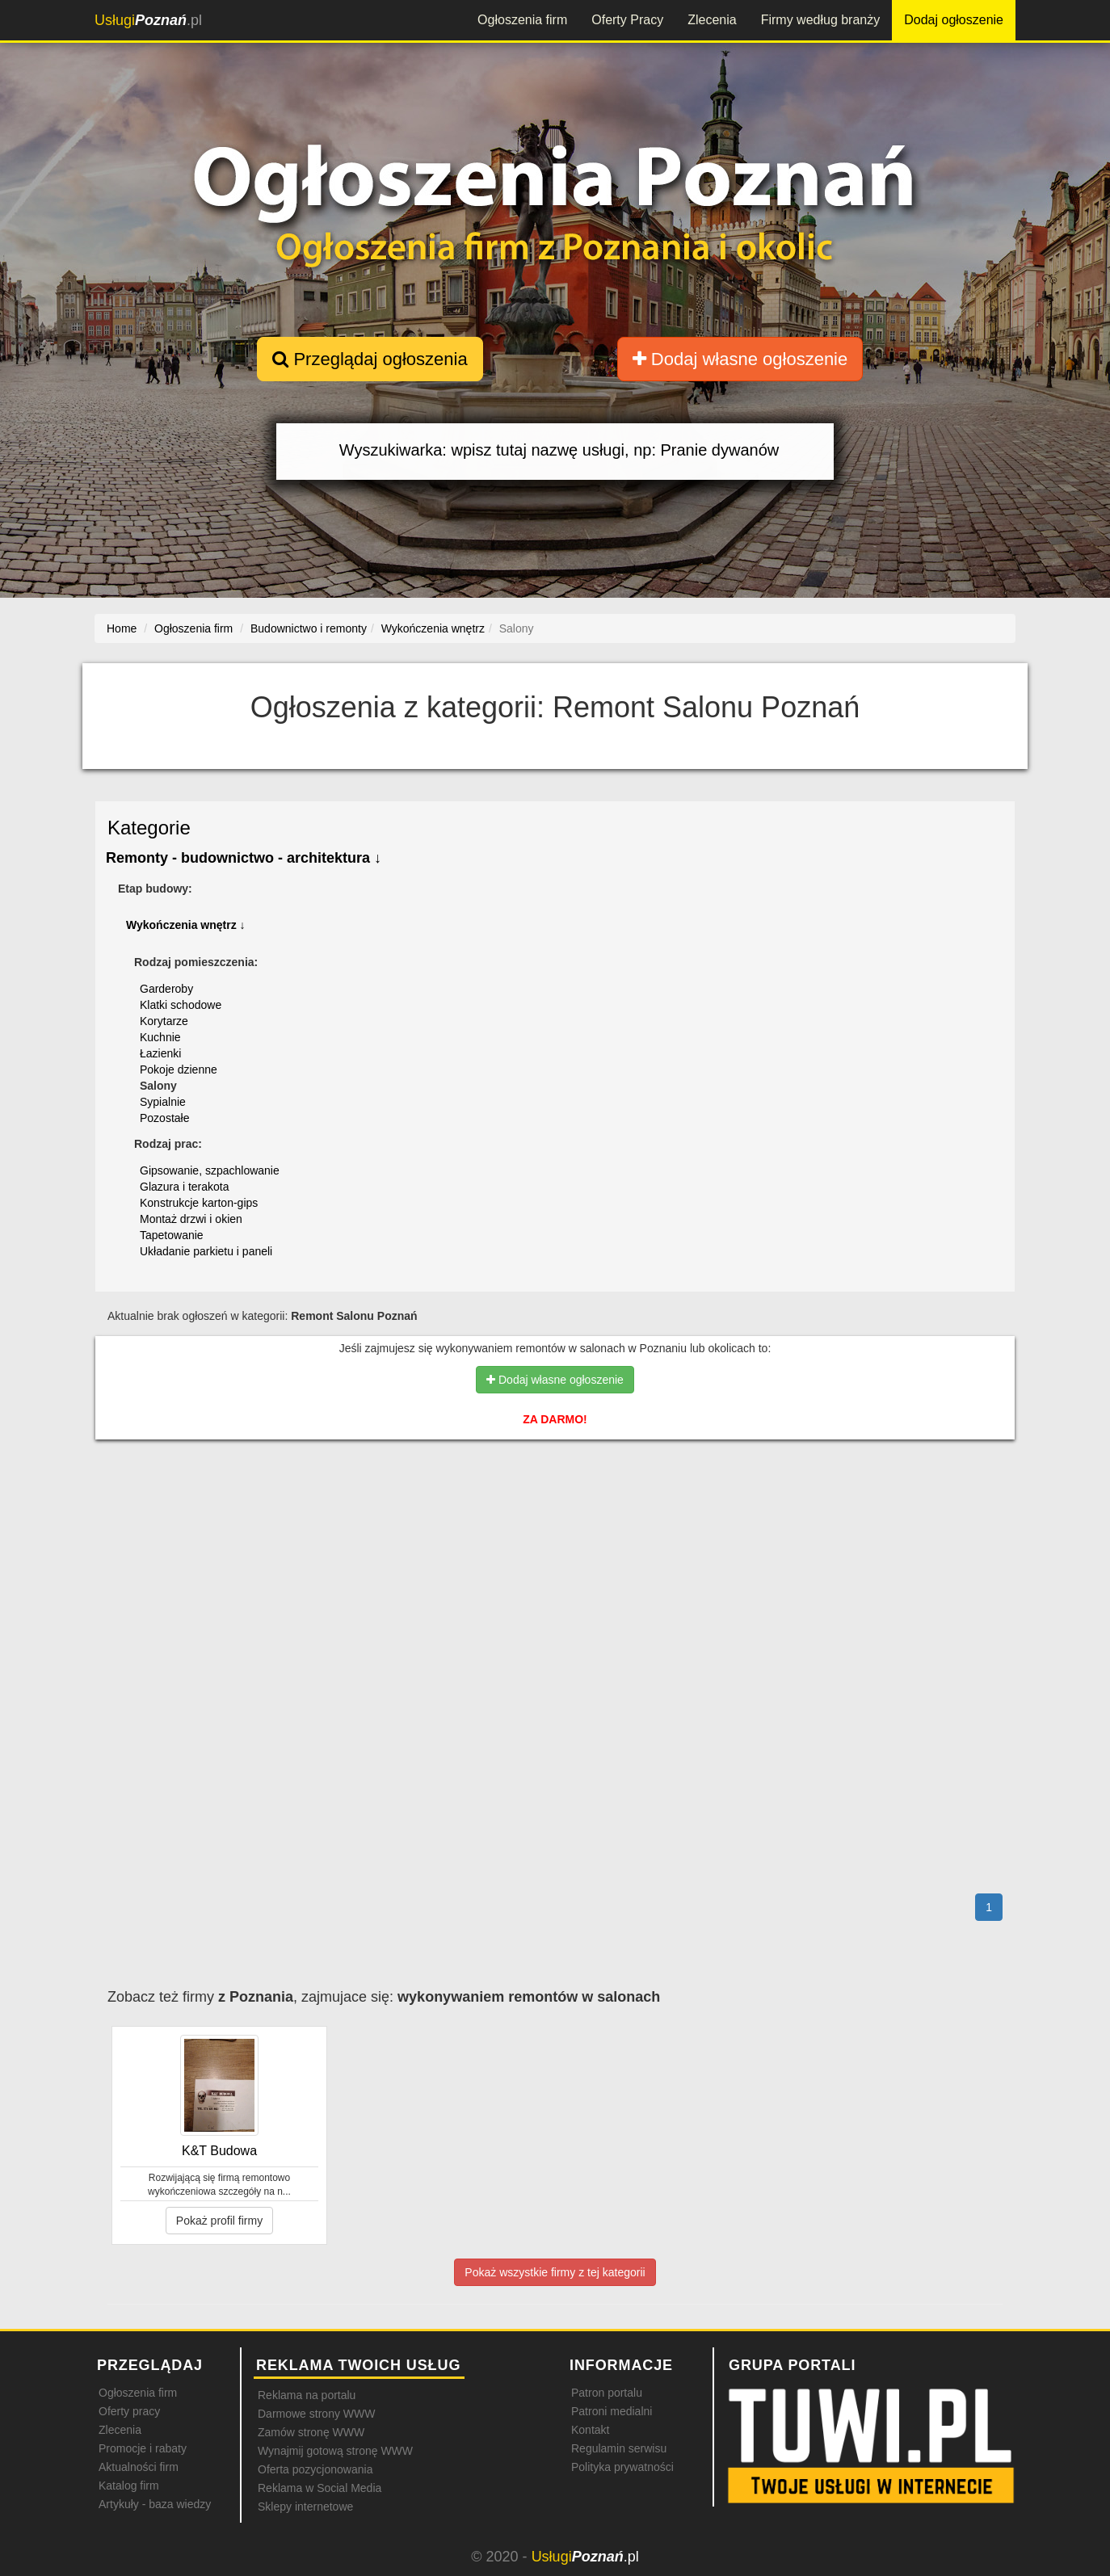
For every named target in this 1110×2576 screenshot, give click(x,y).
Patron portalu (606, 2392)
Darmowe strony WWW (316, 2413)
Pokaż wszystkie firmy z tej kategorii (555, 2272)
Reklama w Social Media (319, 2487)
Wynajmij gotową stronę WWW (335, 2450)
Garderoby (166, 988)
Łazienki (160, 1053)
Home (122, 628)
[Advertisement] (555, 1522)
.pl (148, 20)
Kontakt (590, 2429)
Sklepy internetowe (305, 2506)
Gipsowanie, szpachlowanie (210, 1170)
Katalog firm (129, 2485)
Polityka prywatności (622, 2466)
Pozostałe (164, 1118)
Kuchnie (160, 1037)
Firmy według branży (821, 20)
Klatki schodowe (180, 1004)
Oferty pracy (129, 2411)
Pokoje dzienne (178, 1069)
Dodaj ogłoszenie (953, 20)
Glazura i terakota (184, 1186)
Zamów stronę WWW (311, 2432)
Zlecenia (711, 20)
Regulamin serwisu (618, 2448)
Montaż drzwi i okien (191, 1218)
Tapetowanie (172, 1235)
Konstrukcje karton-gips (199, 1202)
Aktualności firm (139, 2466)
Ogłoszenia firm (522, 20)
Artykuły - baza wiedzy (155, 2504)
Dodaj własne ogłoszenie (740, 359)
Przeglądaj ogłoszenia (369, 359)
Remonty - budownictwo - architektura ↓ (243, 858)
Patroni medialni (611, 2411)
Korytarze (164, 1021)
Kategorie (149, 827)
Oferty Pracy (627, 20)
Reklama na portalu (306, 2395)
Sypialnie (163, 1101)
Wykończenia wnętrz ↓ (186, 924)
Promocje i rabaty (143, 2448)
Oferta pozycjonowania (315, 2469)
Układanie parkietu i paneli (206, 1251)
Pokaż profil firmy (219, 2220)
